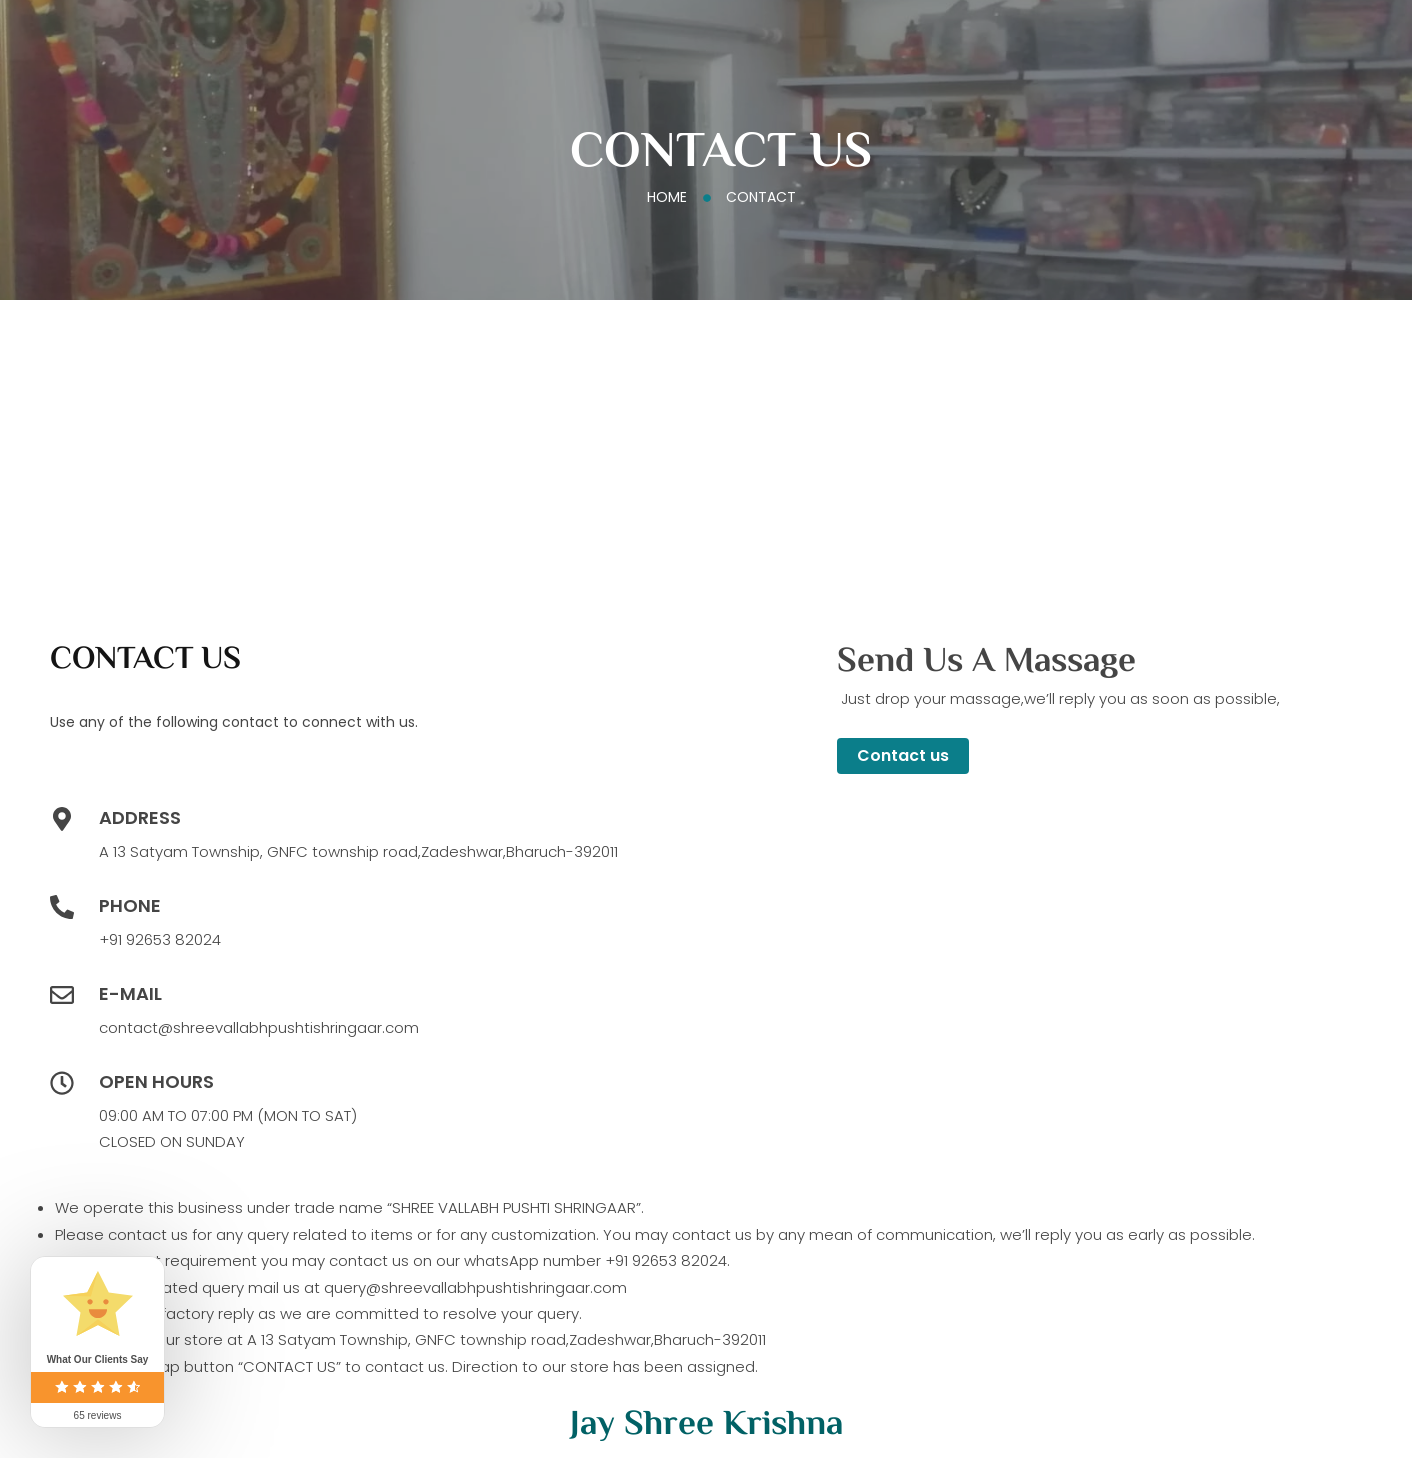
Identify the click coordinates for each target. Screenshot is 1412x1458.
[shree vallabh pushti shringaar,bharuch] (696, 465)
